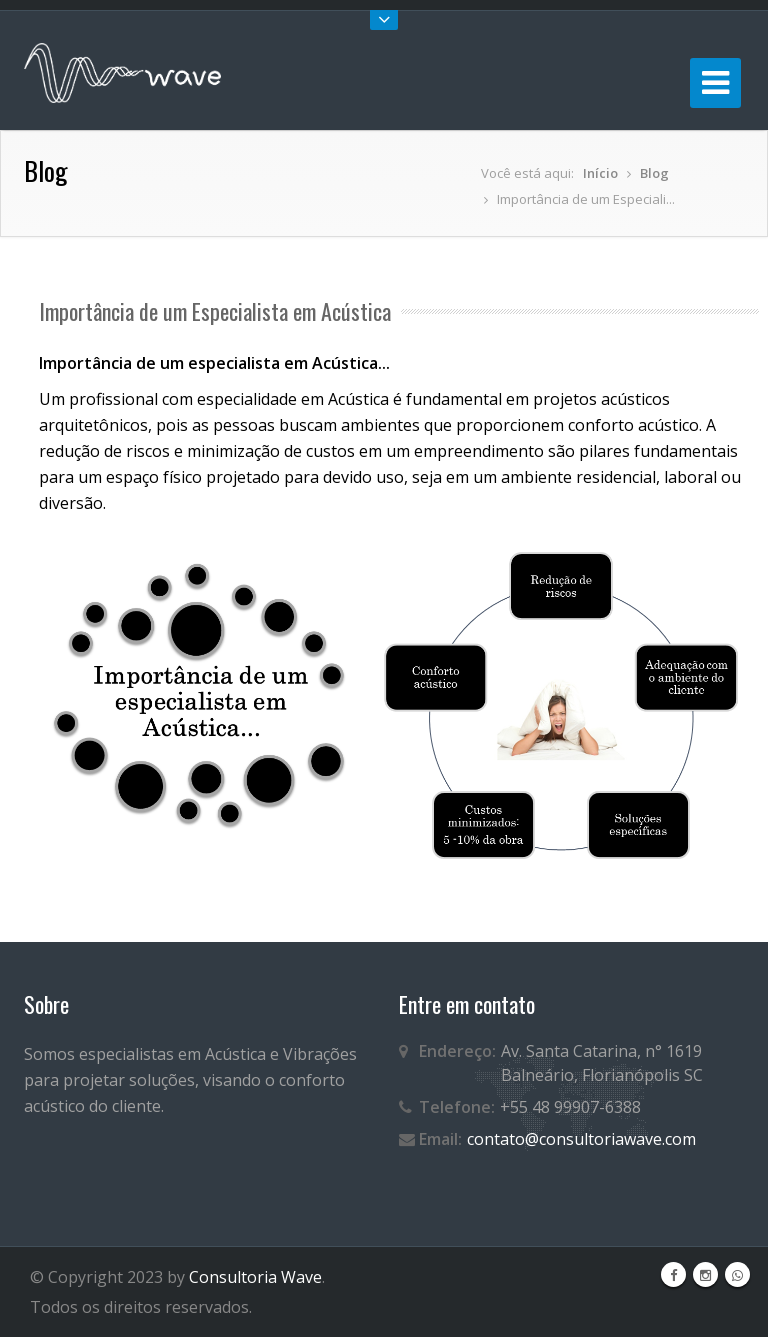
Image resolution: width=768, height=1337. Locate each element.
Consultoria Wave (255, 1277)
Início (600, 173)
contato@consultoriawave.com (581, 1139)
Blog (654, 173)
